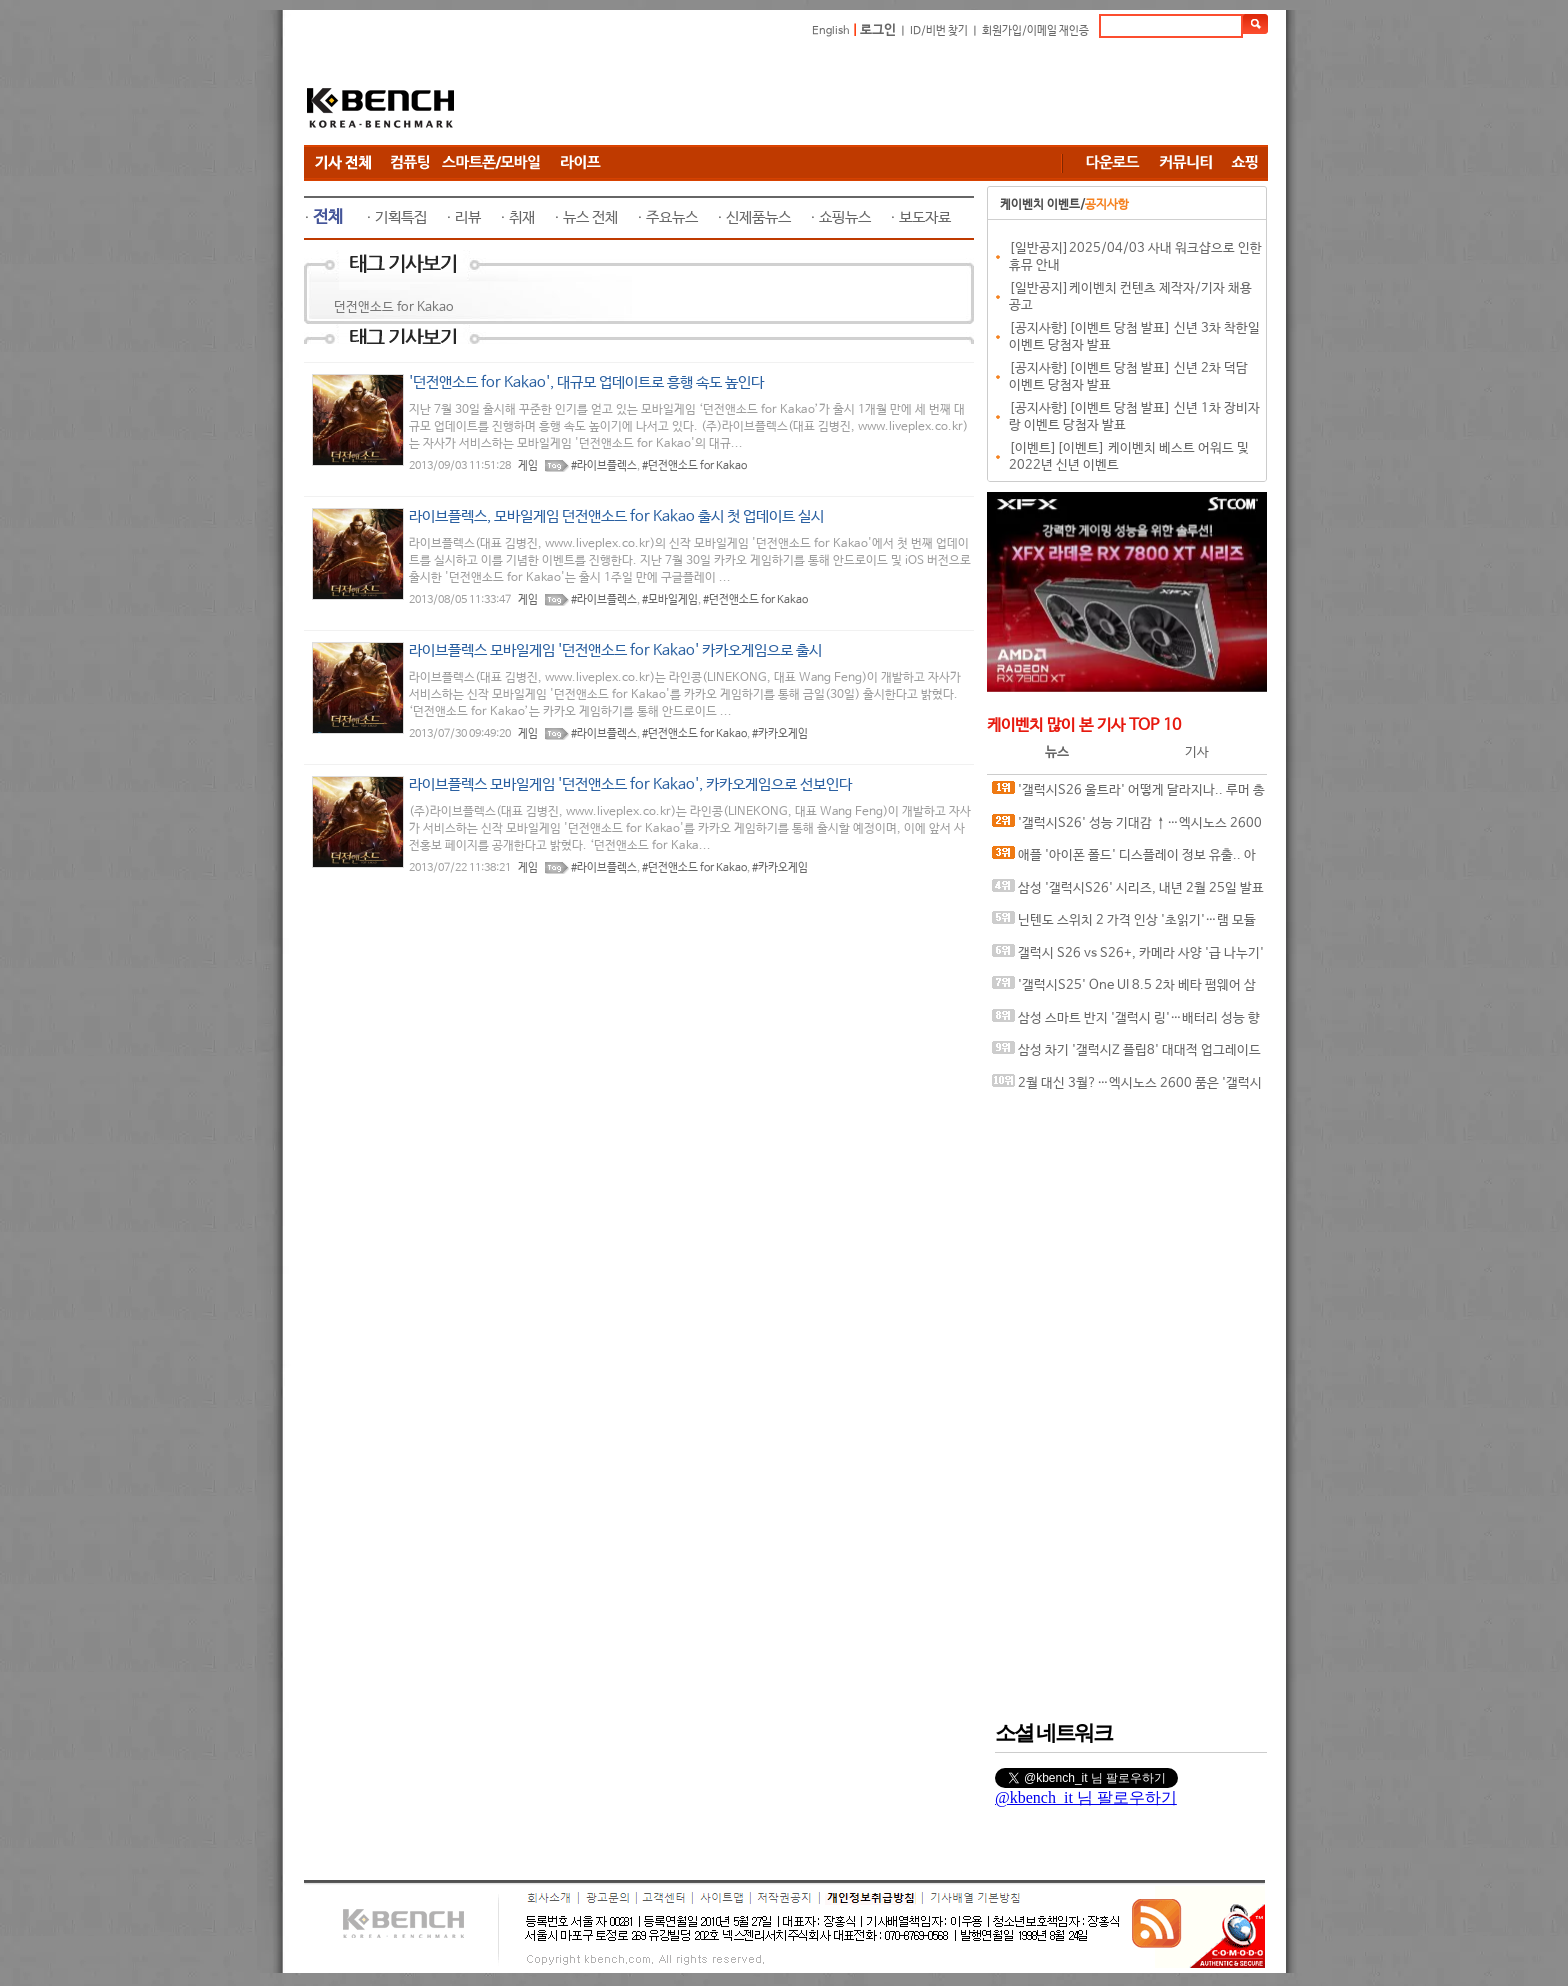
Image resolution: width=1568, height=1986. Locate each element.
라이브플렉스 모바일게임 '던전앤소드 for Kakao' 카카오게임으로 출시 (615, 650)
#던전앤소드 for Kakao (694, 466)
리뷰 (468, 217)
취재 (522, 217)
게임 (528, 466)
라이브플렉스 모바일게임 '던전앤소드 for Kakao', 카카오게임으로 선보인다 (630, 784)
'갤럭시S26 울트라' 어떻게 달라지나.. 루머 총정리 (1128, 794)
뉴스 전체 (590, 217)
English (831, 31)
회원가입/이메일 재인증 (1035, 31)
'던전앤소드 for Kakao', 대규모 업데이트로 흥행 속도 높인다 (586, 382)
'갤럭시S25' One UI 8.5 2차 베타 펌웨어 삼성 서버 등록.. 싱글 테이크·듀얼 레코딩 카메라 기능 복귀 (1124, 989)
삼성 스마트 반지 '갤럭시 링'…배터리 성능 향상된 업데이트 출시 (1126, 1022)
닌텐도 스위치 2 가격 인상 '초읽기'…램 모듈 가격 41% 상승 (1124, 924)
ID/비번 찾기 (939, 31)
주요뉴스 (672, 217)
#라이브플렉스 (604, 466)
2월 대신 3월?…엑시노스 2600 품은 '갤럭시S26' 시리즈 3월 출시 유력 (1127, 1087)
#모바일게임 (670, 600)
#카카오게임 (780, 734)
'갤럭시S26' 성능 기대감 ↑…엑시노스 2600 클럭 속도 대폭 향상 (1127, 827)
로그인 (878, 30)
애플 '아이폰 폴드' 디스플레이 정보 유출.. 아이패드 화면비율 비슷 (1124, 859)
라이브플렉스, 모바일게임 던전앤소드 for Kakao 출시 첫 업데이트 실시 (616, 516)
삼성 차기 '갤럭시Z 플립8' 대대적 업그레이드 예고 (1126, 1054)
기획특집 (401, 217)
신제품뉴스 (758, 217)
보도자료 (925, 217)
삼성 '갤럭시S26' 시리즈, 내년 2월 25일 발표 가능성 (1128, 892)
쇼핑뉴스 (845, 217)
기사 (1197, 752)
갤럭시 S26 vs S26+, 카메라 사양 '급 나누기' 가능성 (1128, 957)
